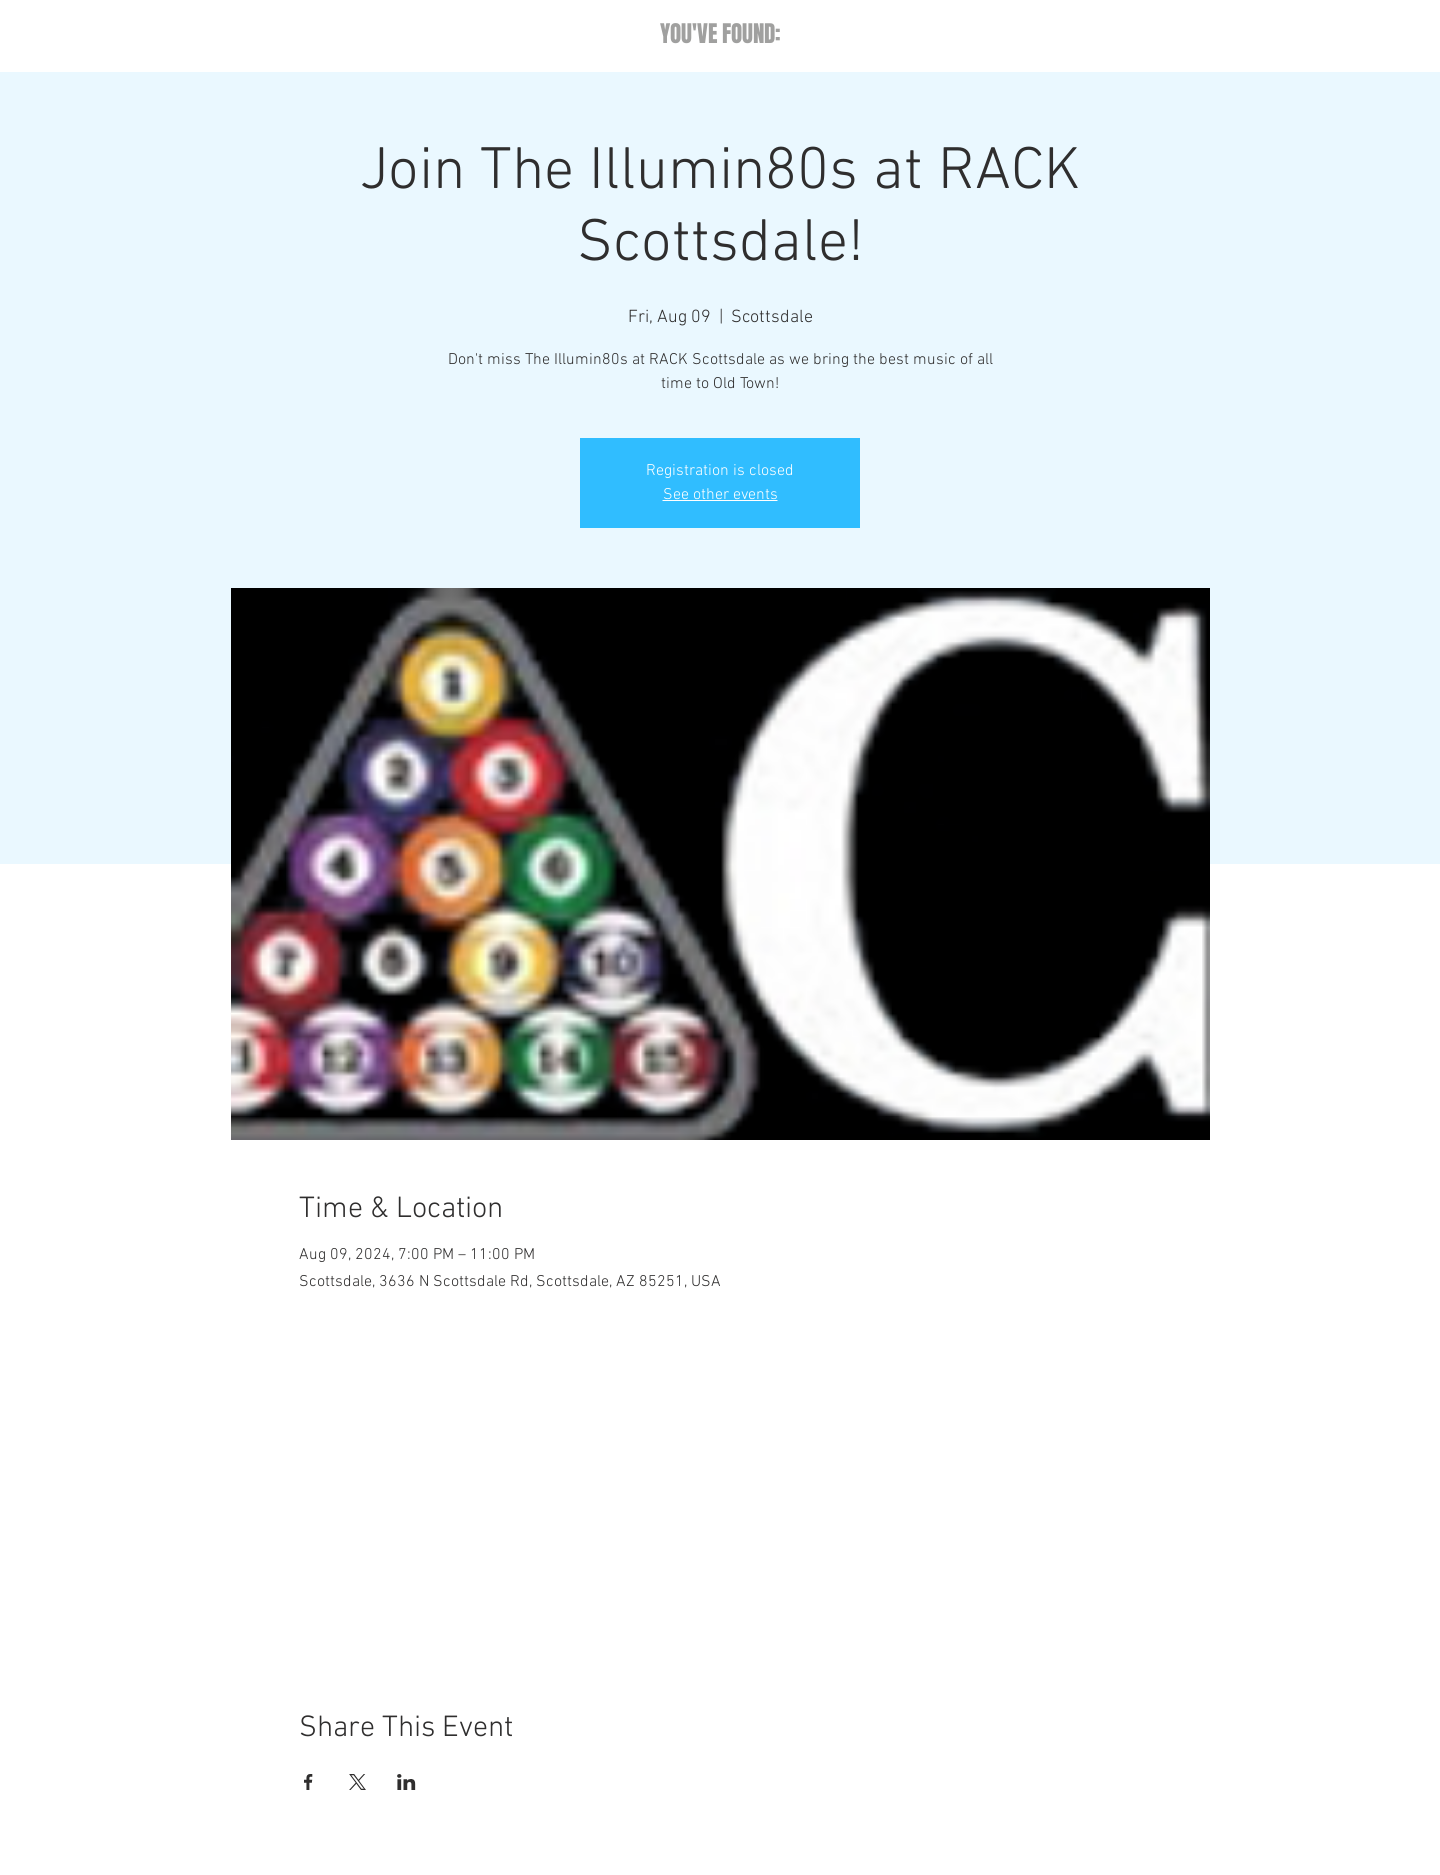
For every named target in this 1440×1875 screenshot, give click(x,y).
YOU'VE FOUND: (720, 34)
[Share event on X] (357, 1782)
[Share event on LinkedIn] (406, 1782)
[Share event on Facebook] (308, 1782)
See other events (720, 495)
